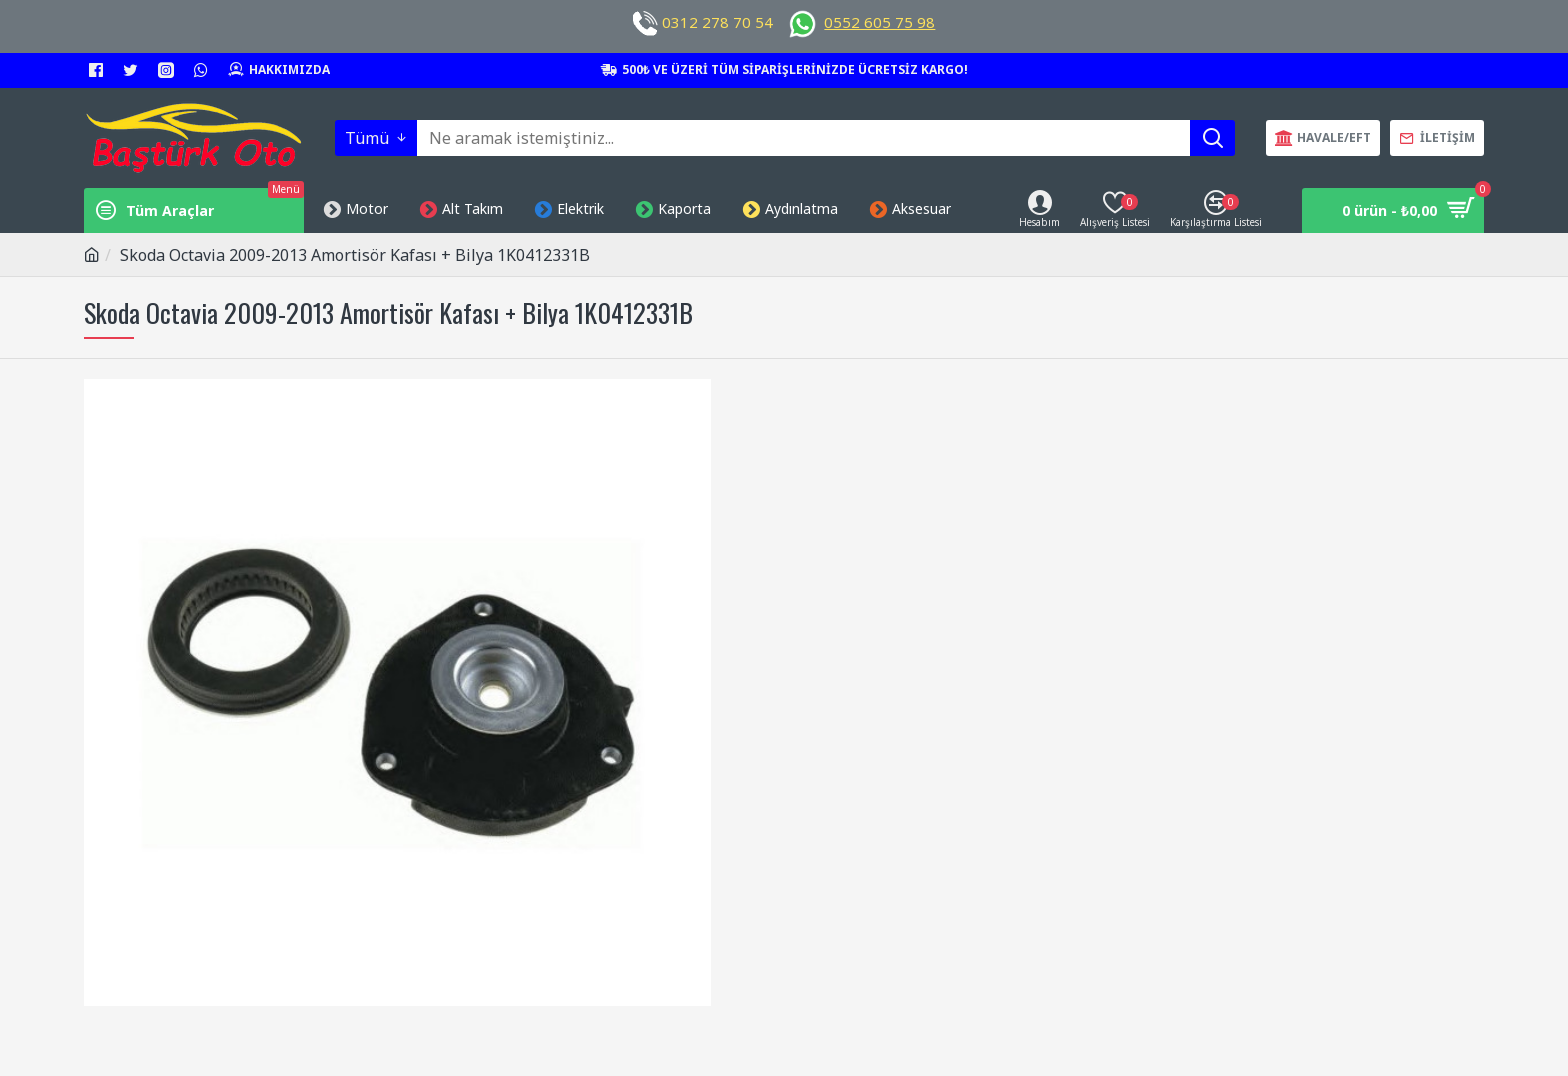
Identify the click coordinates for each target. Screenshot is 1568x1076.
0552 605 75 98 (879, 22)
